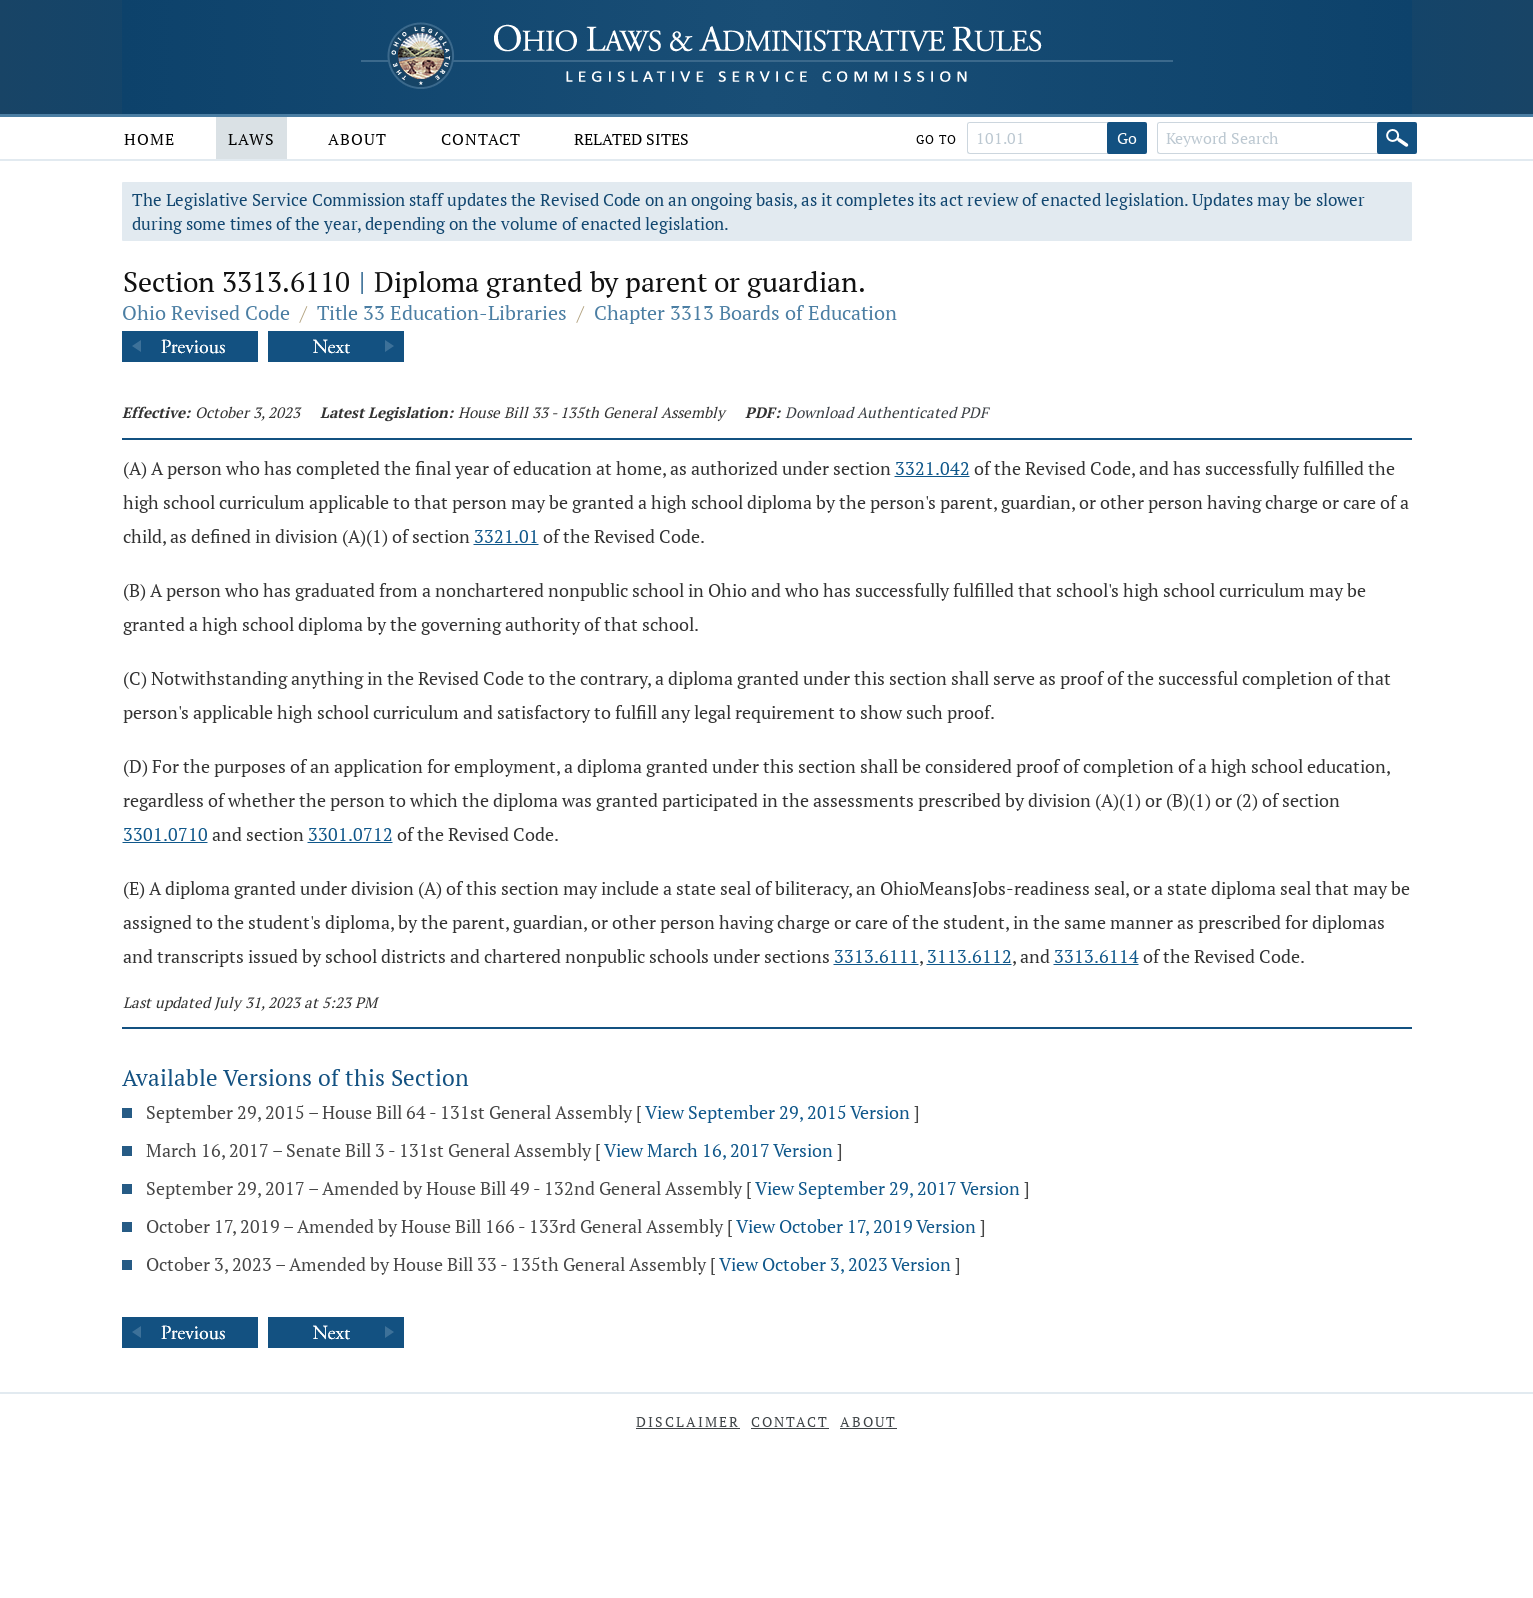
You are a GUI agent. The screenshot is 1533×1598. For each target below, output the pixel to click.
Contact (481, 139)
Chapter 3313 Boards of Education (745, 312)
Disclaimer (688, 1421)
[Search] (1397, 138)
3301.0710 (165, 834)
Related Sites (631, 139)
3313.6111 (876, 956)
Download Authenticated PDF (886, 412)
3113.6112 (969, 956)
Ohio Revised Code (206, 312)
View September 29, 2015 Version (777, 1112)
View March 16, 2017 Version (718, 1150)
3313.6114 (1096, 956)
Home (149, 139)
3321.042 (932, 468)
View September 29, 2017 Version (887, 1188)
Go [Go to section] (1127, 138)
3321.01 (506, 536)
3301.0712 (350, 834)
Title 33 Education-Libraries (442, 312)
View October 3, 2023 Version (835, 1264)
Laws (251, 139)
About (357, 139)
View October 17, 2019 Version (856, 1226)
